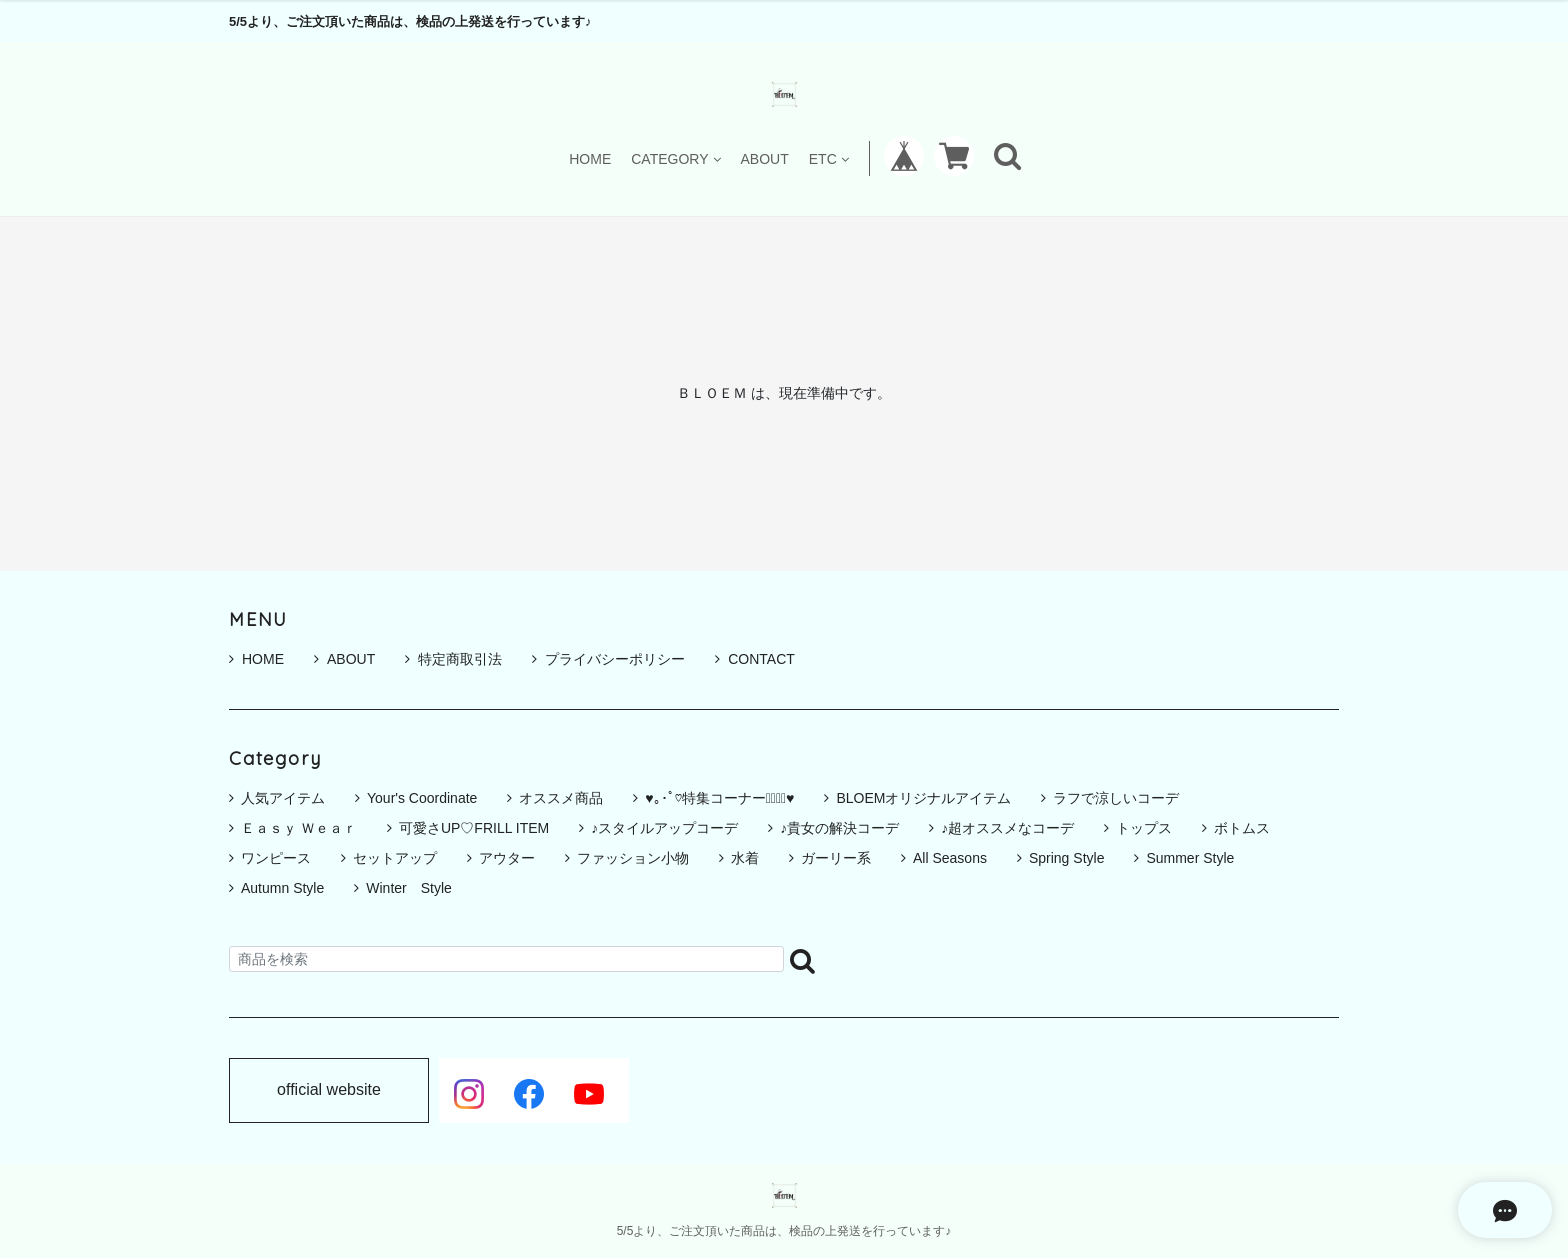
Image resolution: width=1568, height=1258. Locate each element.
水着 (745, 858)
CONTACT (755, 659)
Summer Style (1190, 858)
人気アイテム (283, 798)
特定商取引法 (453, 659)
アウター (507, 858)
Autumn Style (282, 888)
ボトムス (1242, 828)
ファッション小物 (633, 858)
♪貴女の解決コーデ (839, 828)
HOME (590, 158)
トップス (1144, 828)
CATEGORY (675, 158)
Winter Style (409, 888)
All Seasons (950, 858)
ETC (829, 158)
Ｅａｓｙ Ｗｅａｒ (299, 828)
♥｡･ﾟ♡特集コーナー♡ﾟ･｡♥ (719, 798)
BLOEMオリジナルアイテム (923, 798)
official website (329, 1090)
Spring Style (1066, 858)
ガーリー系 (836, 858)
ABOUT (765, 158)
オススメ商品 (561, 798)
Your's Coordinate (422, 798)
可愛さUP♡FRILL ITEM (474, 828)
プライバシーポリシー (608, 659)
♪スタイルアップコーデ (664, 828)
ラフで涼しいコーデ (1116, 798)
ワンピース (276, 858)
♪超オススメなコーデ (1007, 828)
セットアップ (395, 858)
